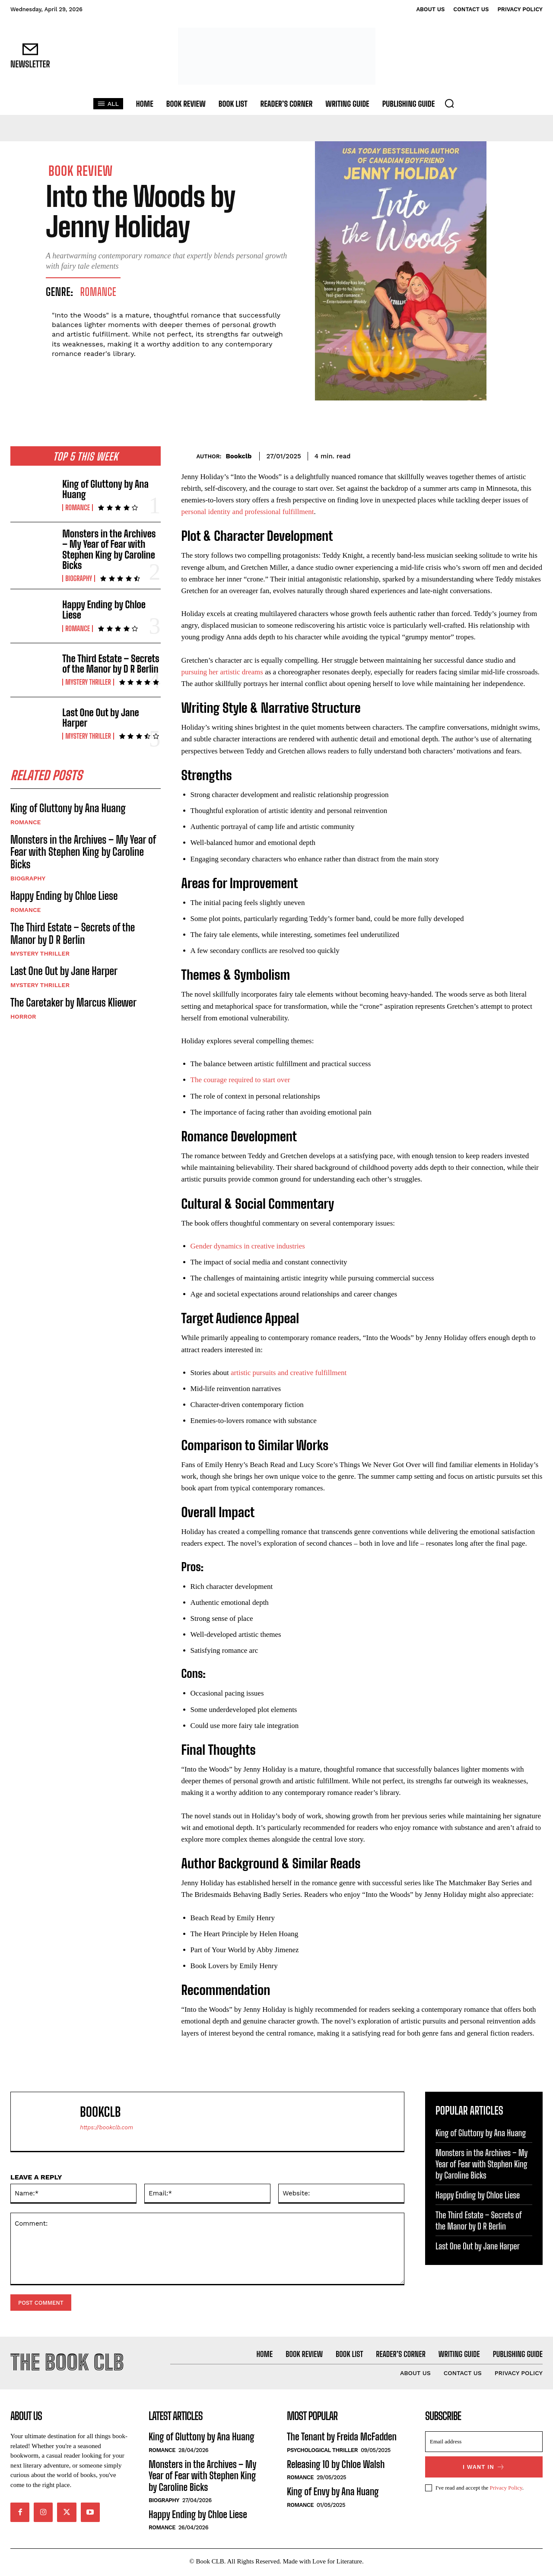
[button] (449, 103)
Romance (98, 292)
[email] (484, 2443)
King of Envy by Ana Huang (333, 2494)
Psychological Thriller (322, 2452)
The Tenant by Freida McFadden (342, 2439)
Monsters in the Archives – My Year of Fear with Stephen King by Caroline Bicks (109, 549)
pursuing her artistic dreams (222, 672)
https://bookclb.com (106, 2127)
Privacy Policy (505, 2490)
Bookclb (238, 456)
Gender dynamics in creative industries (248, 1246)
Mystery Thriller (88, 682)
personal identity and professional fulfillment (247, 512)
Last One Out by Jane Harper (100, 718)
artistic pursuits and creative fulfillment (288, 1373)
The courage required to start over (240, 1080)
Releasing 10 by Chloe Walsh (336, 2466)
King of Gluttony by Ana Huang (105, 489)
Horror (23, 1018)
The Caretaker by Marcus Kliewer (73, 1003)
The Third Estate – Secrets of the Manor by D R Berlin (110, 664)
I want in (484, 2469)
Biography (78, 578)
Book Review (80, 170)
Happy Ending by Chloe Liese (104, 610)
